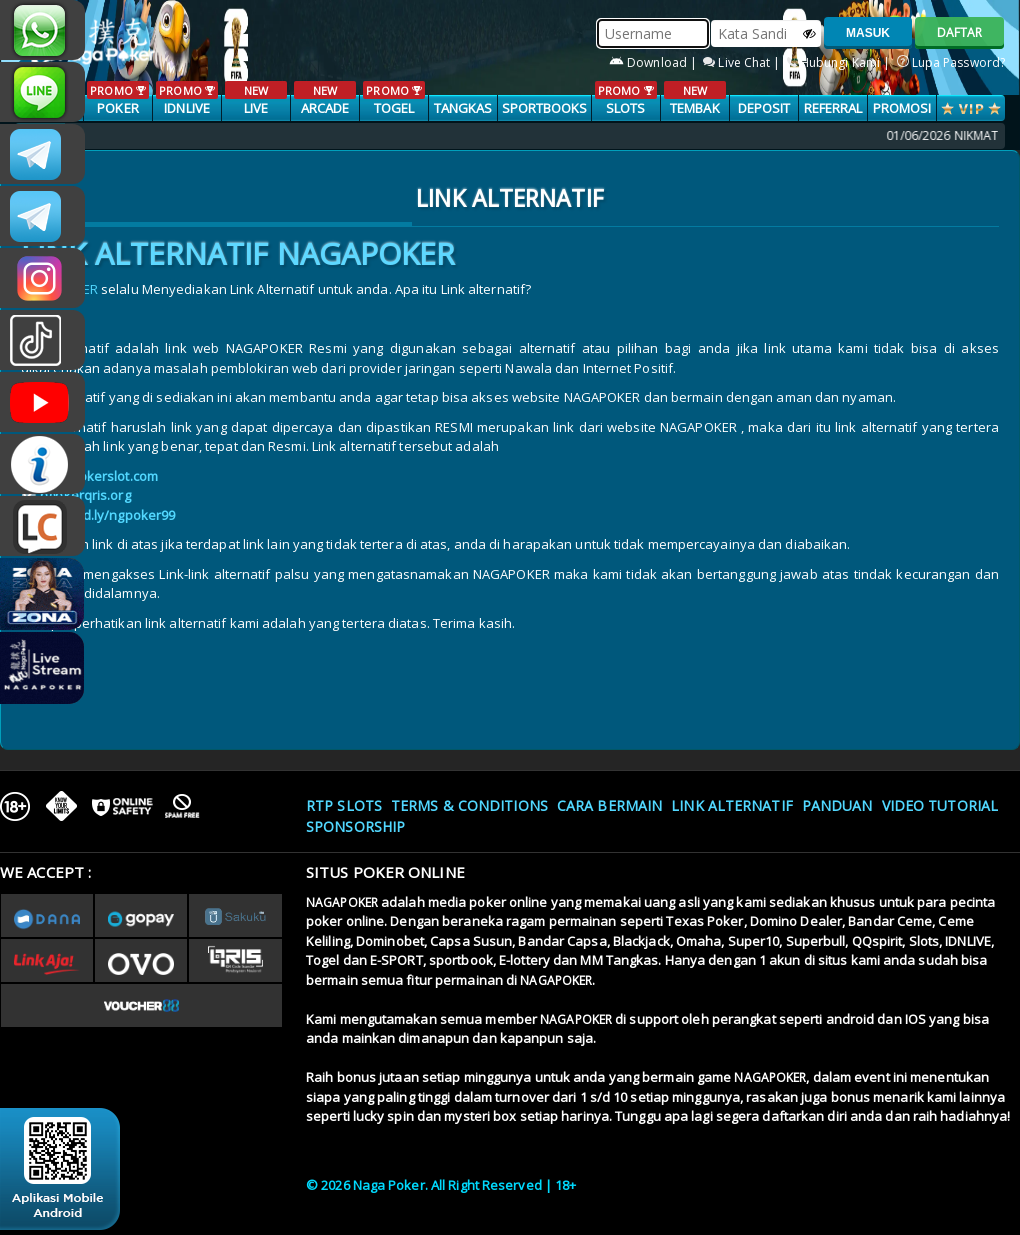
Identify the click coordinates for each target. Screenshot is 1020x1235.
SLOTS (625, 99)
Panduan (837, 805)
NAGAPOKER (342, 902)
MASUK (868, 33)
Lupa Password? (951, 62)
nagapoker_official (42, 92)
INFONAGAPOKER (42, 464)
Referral (833, 108)
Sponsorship (355, 826)
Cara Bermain (609, 805)
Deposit (764, 108)
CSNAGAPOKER (42, 154)
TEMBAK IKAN (694, 109)
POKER (117, 99)
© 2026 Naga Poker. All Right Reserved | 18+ (441, 1185)
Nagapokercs (42, 216)
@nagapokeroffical (42, 340)
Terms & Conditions (469, 805)
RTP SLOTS (344, 805)
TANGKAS (463, 108)
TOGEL (393, 99)
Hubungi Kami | (840, 62)
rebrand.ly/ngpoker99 (107, 515)
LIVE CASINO (255, 109)
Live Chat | (743, 62)
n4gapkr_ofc (42, 278)
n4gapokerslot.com (99, 476)
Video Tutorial (940, 805)
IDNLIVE (186, 99)
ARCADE (324, 99)
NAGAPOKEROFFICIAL (42, 402)
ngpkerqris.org (85, 495)
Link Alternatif (732, 805)
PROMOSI (902, 108)
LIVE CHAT (42, 526)
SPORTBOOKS (545, 108)
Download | (654, 62)
